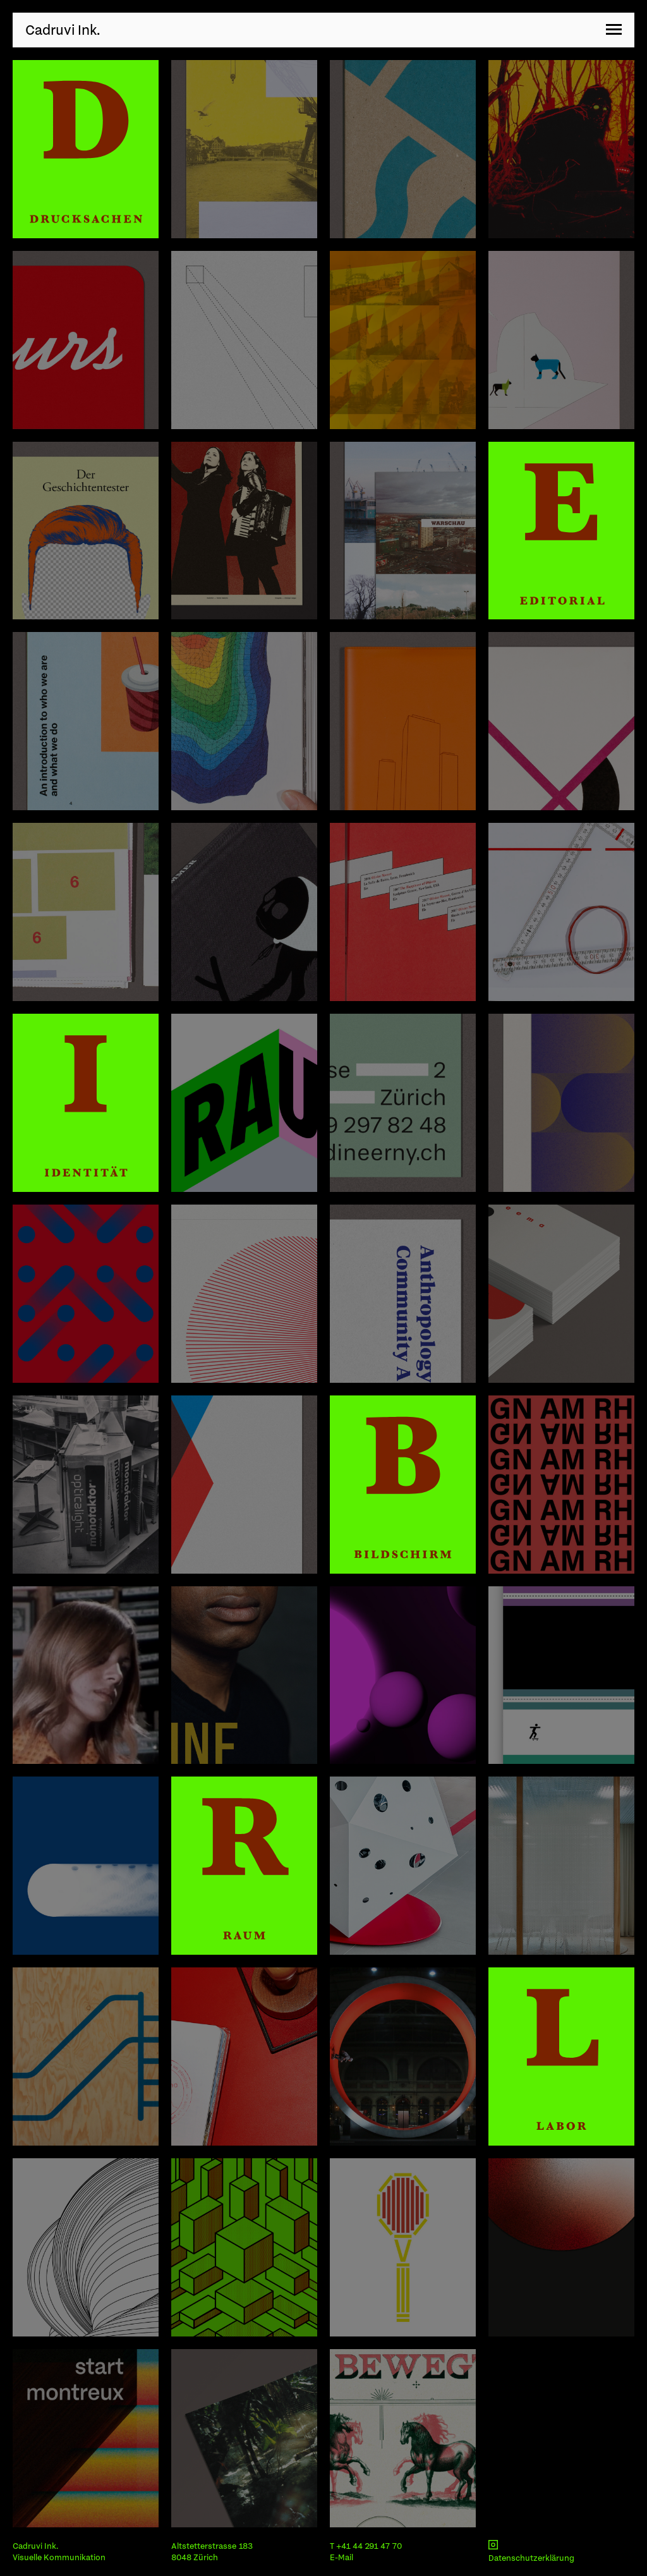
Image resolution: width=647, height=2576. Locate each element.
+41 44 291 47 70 (369, 2546)
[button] (614, 30)
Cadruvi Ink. (62, 30)
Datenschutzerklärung (531, 2558)
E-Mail (341, 2557)
